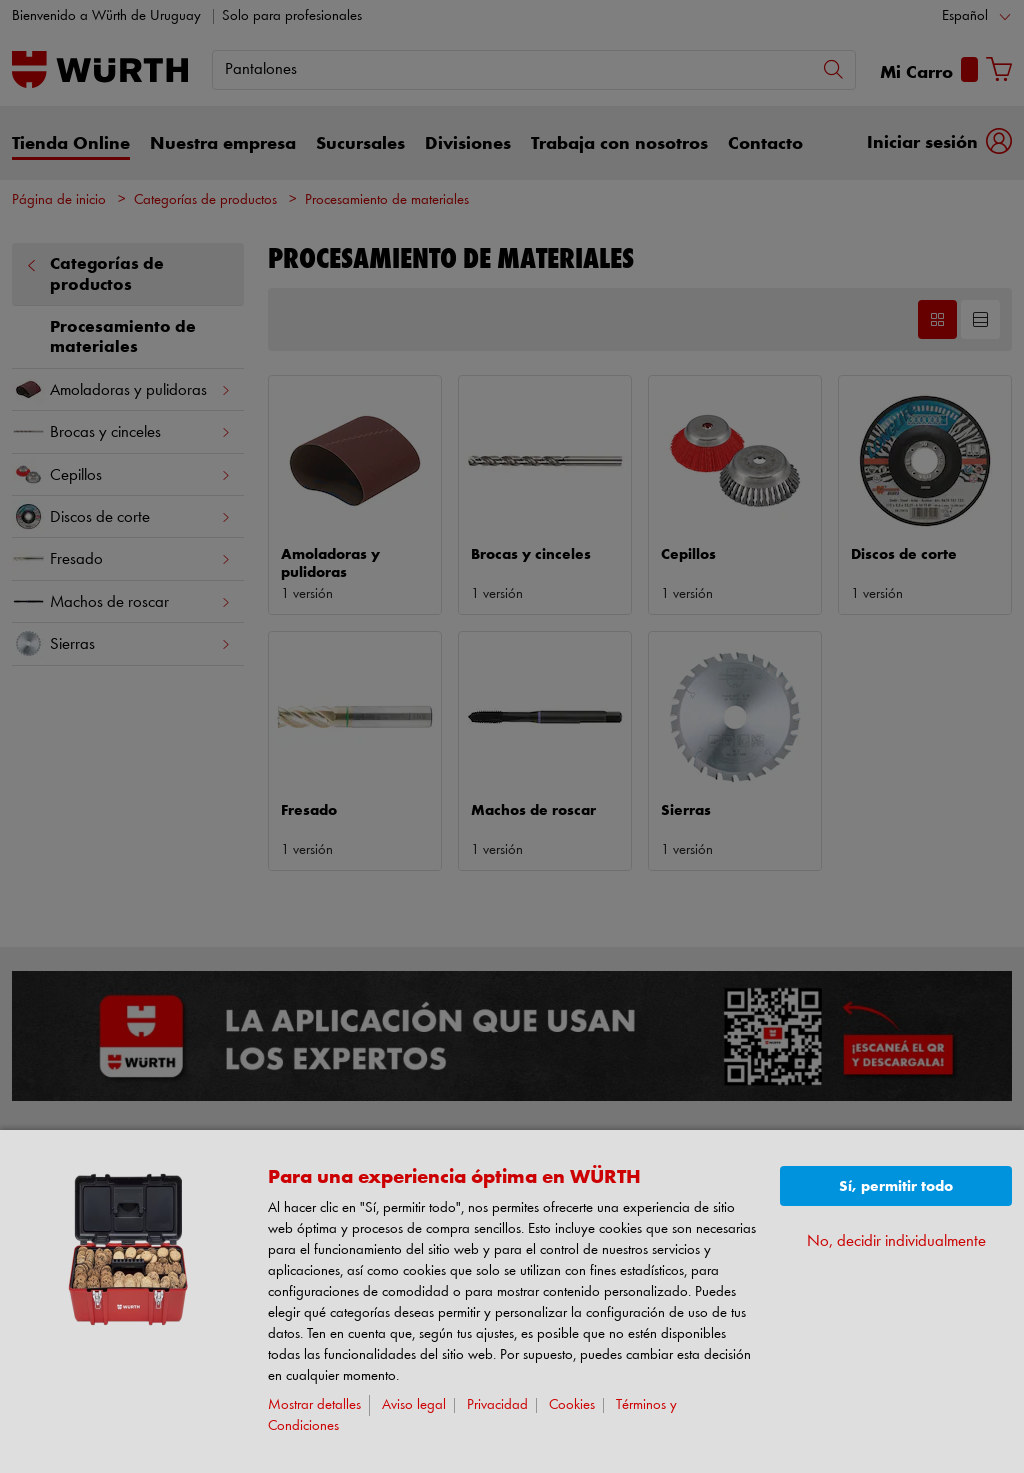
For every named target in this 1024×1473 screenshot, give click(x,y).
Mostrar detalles (314, 1405)
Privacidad (497, 1405)
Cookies (572, 1405)
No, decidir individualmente (896, 1241)
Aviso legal (414, 1405)
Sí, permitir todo (896, 1186)
